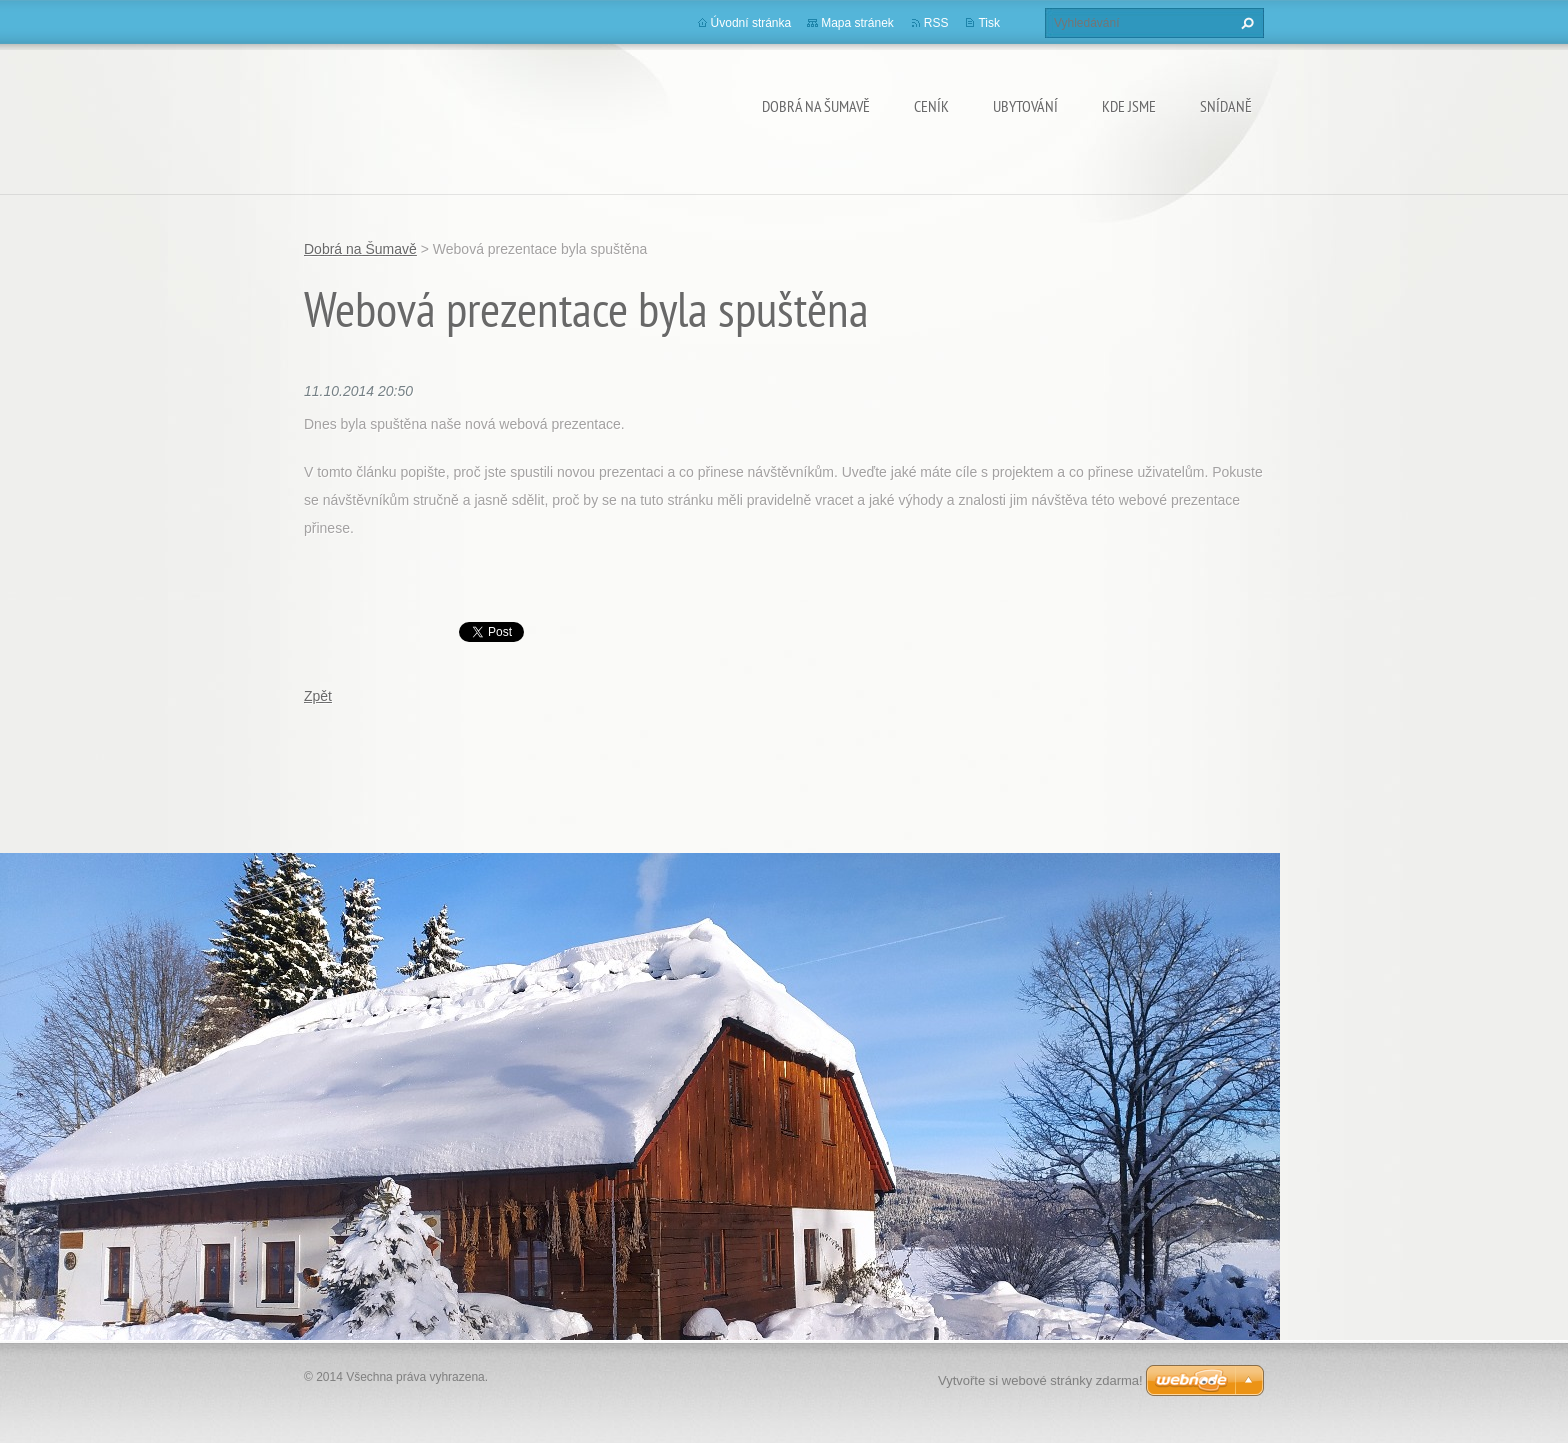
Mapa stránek (857, 23)
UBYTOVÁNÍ (1025, 106)
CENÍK (931, 106)
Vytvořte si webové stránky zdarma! (1040, 1380)
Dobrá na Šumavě (816, 106)
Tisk (989, 23)
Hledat (1245, 23)
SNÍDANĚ (1226, 106)
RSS (936, 23)
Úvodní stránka (751, 23)
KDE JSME (1129, 106)
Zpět (318, 696)
